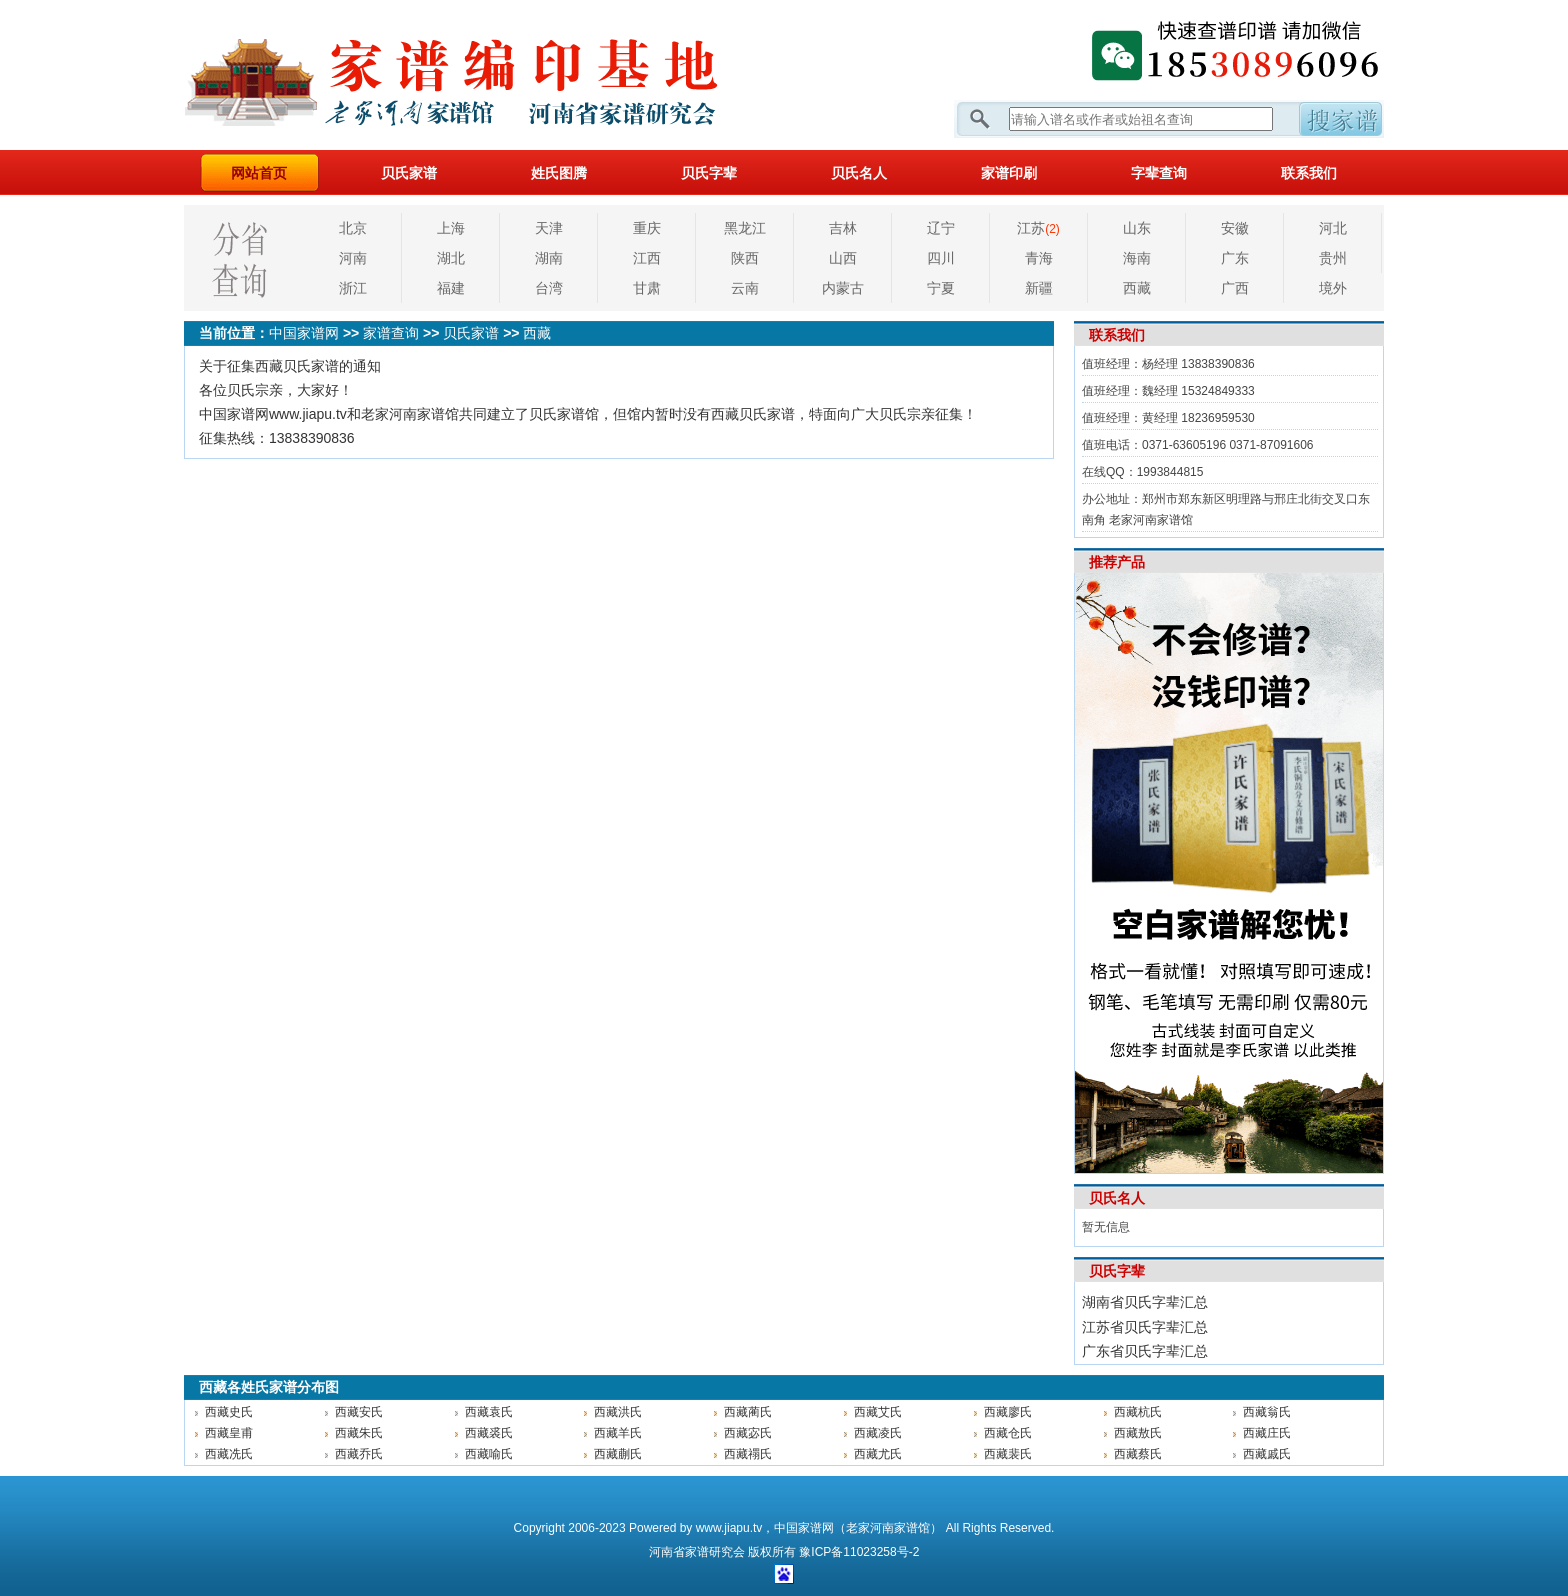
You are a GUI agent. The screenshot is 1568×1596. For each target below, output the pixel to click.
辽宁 (941, 228)
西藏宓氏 (748, 1433)
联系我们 (1309, 173)
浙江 (353, 288)
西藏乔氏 (359, 1454)
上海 (451, 228)
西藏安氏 (359, 1412)
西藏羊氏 (618, 1433)
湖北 (451, 258)
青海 (1039, 258)
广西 (1235, 288)
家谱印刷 (1009, 173)
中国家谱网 (304, 333)
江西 (647, 258)
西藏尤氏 (878, 1454)
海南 (1137, 258)
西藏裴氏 (1008, 1454)
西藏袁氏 (489, 1412)
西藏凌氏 (878, 1433)
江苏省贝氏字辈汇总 (1145, 1327)
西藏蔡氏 (1138, 1454)
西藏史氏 (229, 1412)
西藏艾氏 (878, 1412)
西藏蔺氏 (748, 1412)
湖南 (549, 258)
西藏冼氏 (229, 1454)
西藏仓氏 (1008, 1433)
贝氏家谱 (409, 173)
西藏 (1137, 288)
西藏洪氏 (618, 1412)
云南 (745, 288)
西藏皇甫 (229, 1433)
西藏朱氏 (359, 1433)
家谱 (697, 1552)
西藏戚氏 (1267, 1454)
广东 (1235, 258)
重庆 (647, 228)
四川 (941, 258)
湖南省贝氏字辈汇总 (1145, 1302)
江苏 (1038, 228)
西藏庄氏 (1267, 1433)
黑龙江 (745, 228)
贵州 (1333, 258)
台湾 (549, 288)
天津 (549, 228)
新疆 (1039, 288)
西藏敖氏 (1138, 1433)
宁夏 (941, 288)
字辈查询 (1159, 173)
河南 (353, 258)
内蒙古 (843, 288)
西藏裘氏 (489, 1433)
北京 (353, 228)
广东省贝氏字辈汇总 (1145, 1351)
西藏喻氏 (489, 1454)
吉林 (843, 228)
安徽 (1235, 228)
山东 (1137, 228)
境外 (1333, 288)
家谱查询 (391, 333)
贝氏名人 (859, 173)
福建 (451, 288)
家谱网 (484, 75)
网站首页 (259, 173)
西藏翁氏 (1267, 1412)
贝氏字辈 (709, 173)
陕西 (745, 258)
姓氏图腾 (559, 173)
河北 (1333, 228)
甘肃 (647, 288)
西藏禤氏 (748, 1454)
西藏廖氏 (1008, 1412)
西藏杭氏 (1138, 1412)
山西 (843, 258)
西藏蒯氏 (618, 1454)
